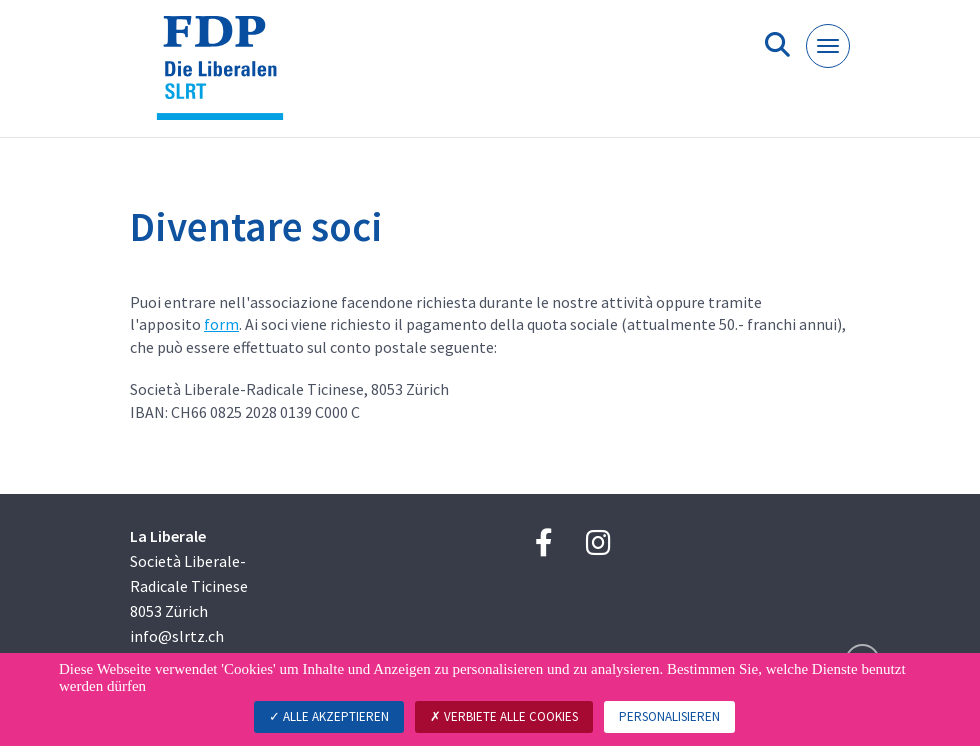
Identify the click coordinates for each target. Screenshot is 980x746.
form (221, 324)
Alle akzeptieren (329, 716)
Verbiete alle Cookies (504, 716)
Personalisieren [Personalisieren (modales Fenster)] (669, 716)
